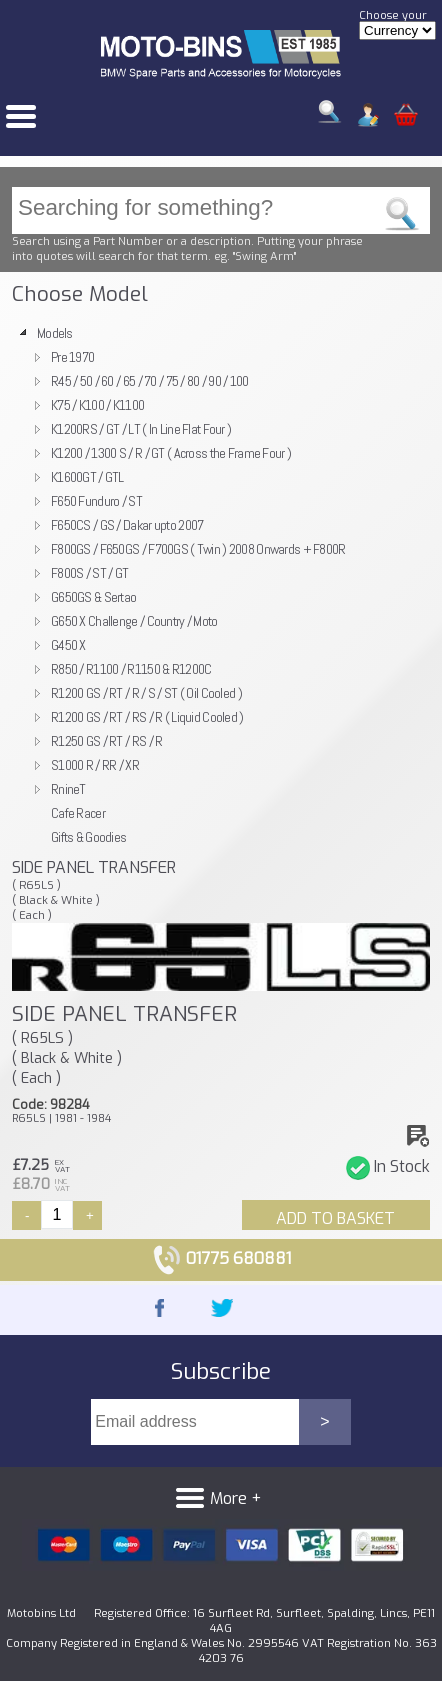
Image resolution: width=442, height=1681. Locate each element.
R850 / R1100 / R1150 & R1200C (131, 669)
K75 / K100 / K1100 (97, 405)
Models (55, 333)
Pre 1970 (72, 357)
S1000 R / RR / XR (95, 765)
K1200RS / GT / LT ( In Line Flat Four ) (141, 429)
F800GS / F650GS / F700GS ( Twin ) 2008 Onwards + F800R (198, 549)
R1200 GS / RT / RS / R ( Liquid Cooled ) (147, 717)
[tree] (221, 585)
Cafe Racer (78, 813)
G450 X (68, 645)
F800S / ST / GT (89, 573)
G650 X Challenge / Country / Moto (134, 621)
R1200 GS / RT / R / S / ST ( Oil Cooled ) (146, 693)
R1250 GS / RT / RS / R (106, 741)
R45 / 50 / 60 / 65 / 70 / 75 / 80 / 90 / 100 (150, 381)
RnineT (68, 789)
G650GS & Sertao (93, 597)
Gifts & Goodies (88, 837)
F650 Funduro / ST (96, 501)
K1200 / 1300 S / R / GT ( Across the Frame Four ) (171, 453)
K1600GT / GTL (87, 477)
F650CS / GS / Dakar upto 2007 (127, 525)
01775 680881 (221, 1258)
